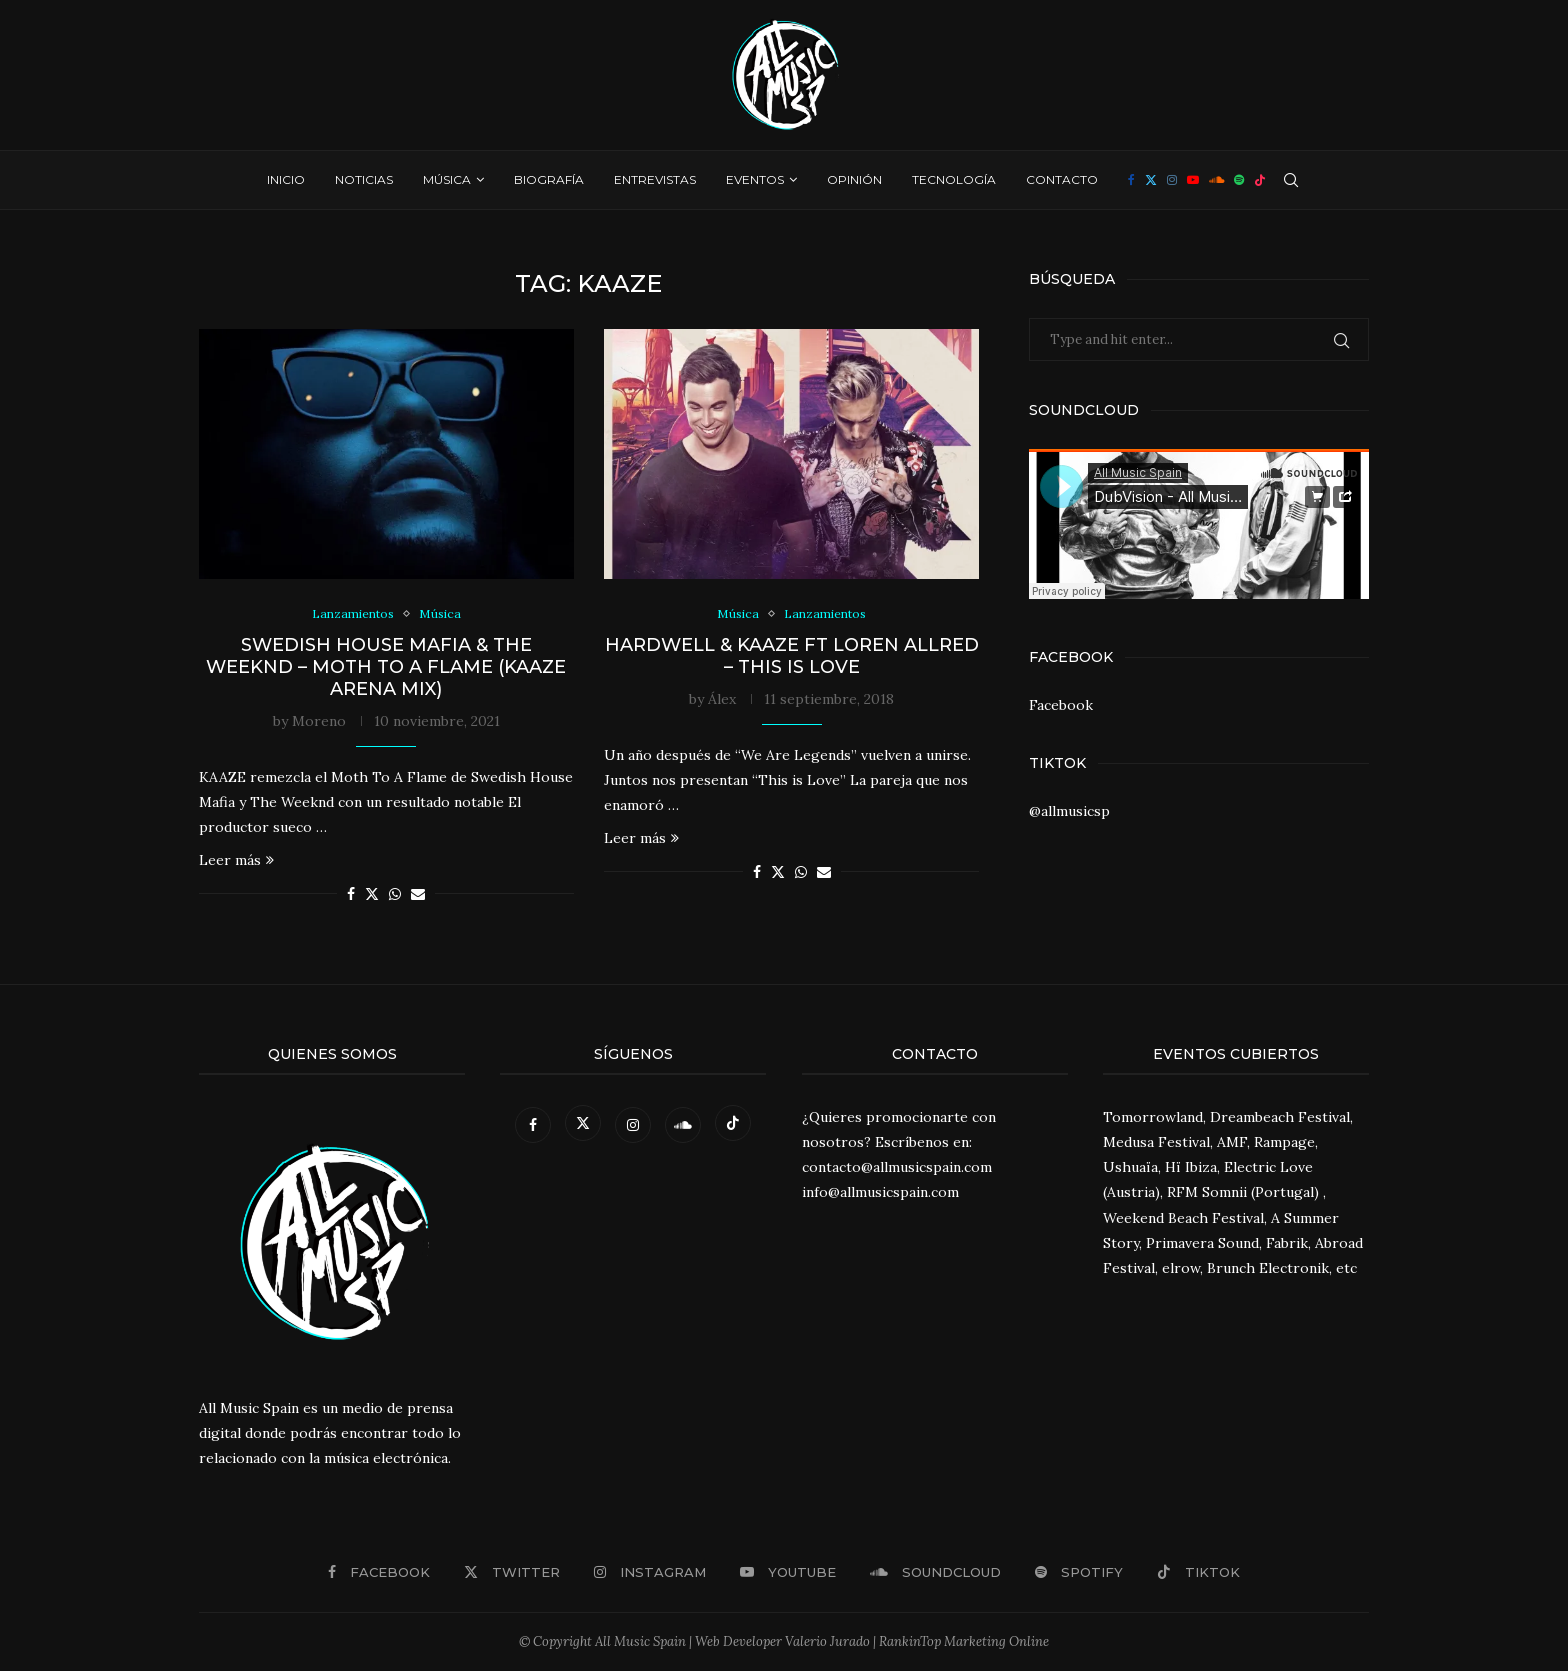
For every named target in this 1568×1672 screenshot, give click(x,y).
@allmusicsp (1069, 811)
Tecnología (954, 179)
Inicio (286, 179)
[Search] (1291, 180)
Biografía (549, 179)
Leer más (236, 861)
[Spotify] (1239, 180)
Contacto (1062, 179)
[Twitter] (1151, 180)
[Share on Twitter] (372, 895)
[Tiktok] (1260, 180)
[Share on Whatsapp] (395, 895)
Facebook (1061, 705)
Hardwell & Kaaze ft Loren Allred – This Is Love (792, 657)
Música (447, 179)
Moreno (319, 722)
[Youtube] (1193, 180)
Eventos (755, 179)
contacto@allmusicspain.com (897, 1168)
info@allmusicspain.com (880, 1194)
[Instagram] (1172, 180)
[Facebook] (1131, 180)
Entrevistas (655, 179)
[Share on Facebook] (351, 895)
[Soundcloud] (1216, 180)
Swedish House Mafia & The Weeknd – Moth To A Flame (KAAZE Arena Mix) (386, 668)
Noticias (364, 179)
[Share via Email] (418, 895)
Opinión (854, 179)
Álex (722, 700)
